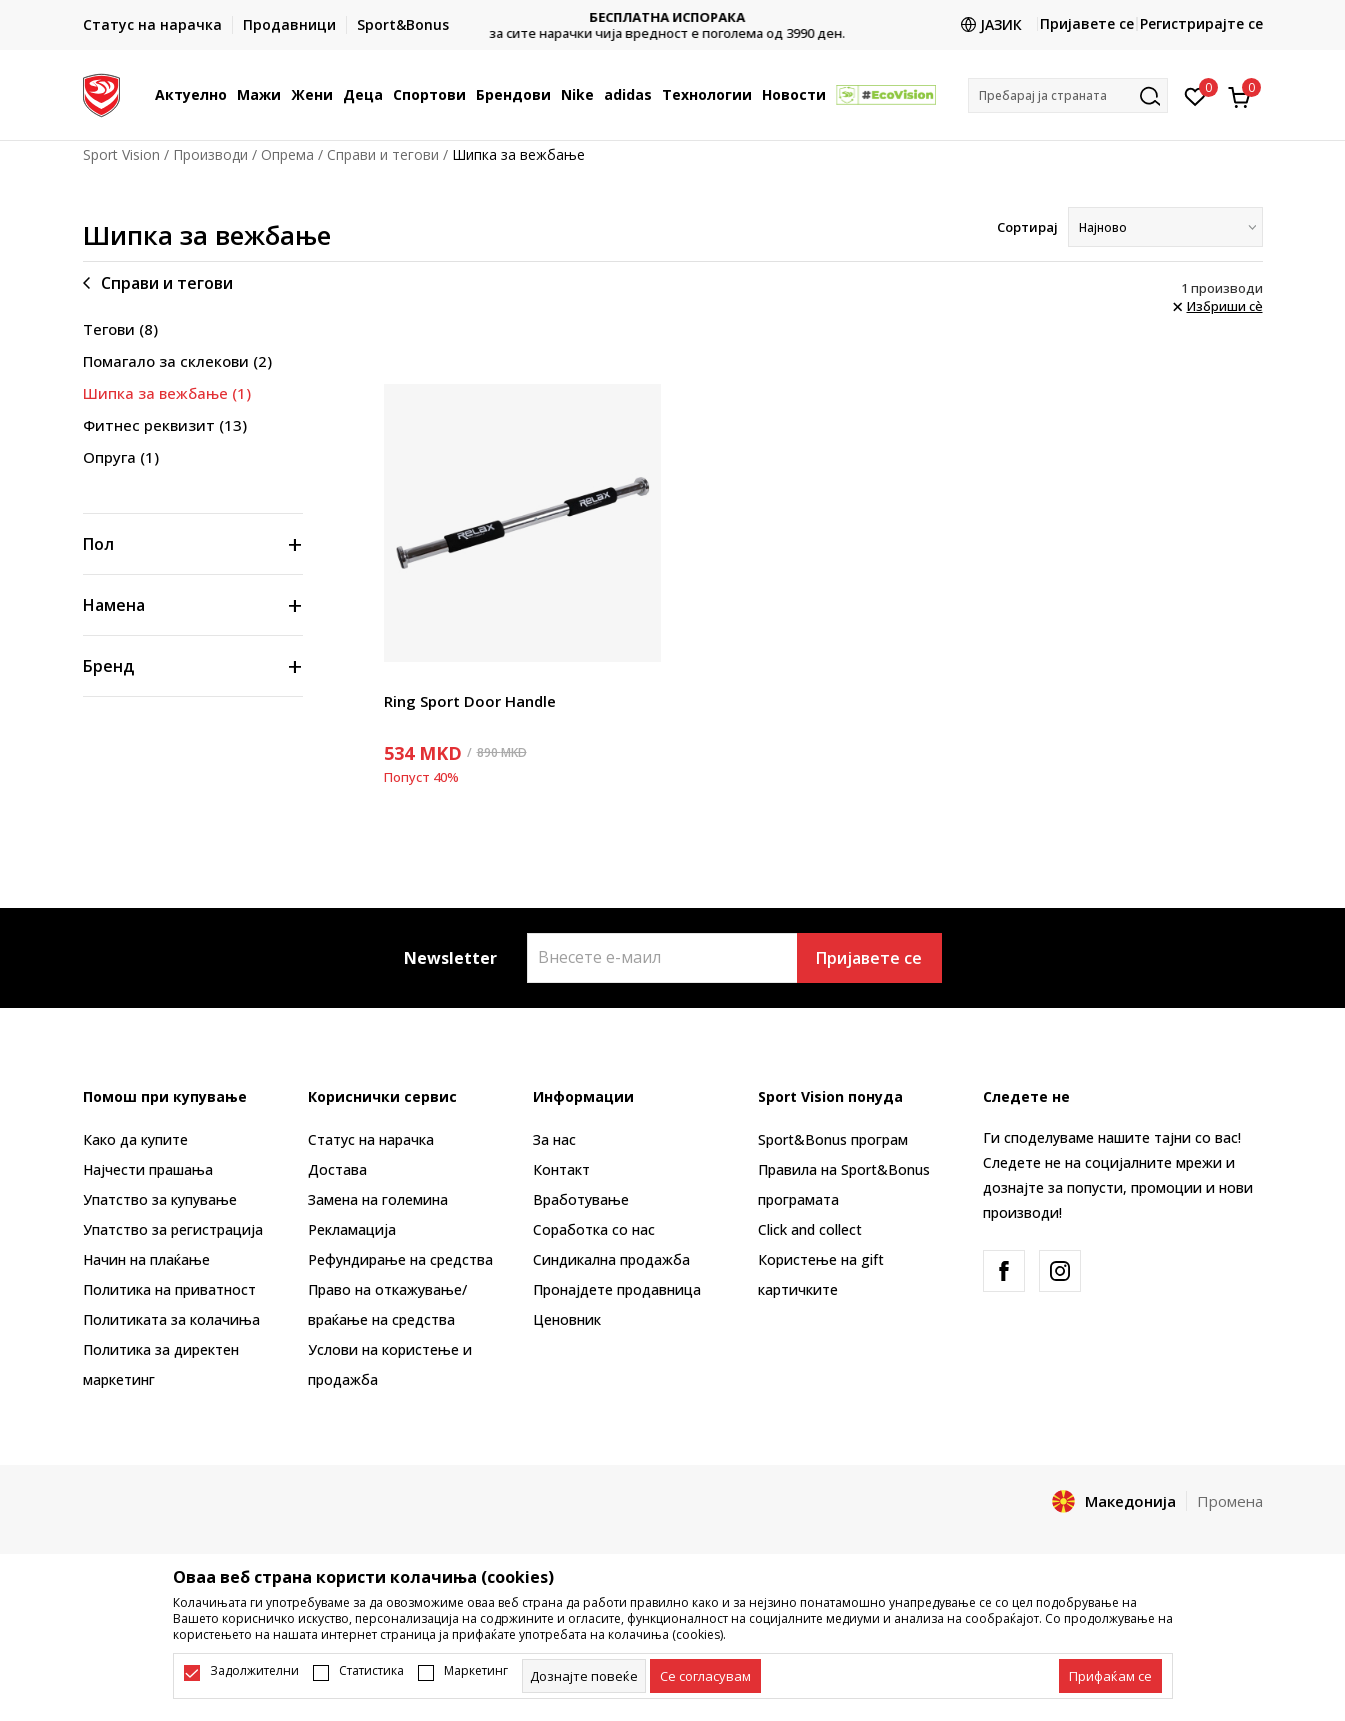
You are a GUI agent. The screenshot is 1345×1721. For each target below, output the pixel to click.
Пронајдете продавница (617, 1289)
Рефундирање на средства (400, 1259)
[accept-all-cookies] (1110, 1676)
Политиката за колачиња (171, 1319)
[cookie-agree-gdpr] (705, 1676)
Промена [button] (1230, 1501)
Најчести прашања (148, 1169)
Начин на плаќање (146, 1259)
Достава (337, 1169)
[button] (1068, 95)
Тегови (120, 329)
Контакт (561, 1169)
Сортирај (1027, 227)
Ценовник (567, 1319)
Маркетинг (476, 1671)
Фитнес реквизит (165, 425)
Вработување (581, 1199)
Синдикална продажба (611, 1259)
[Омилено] (1195, 95)
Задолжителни (254, 1671)
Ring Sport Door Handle (470, 701)
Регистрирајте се (1201, 23)
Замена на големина (378, 1199)
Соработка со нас (594, 1229)
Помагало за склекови (177, 361)
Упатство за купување (160, 1199)
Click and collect (810, 1229)
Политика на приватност (169, 1289)
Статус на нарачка (371, 1139)
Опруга (121, 457)
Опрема (287, 154)
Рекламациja (352, 1229)
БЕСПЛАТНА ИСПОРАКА (673, 17)
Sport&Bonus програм (833, 1139)
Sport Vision (121, 154)
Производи (210, 154)
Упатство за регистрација (173, 1229)
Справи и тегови (383, 154)
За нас (554, 1139)
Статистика (371, 1671)
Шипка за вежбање (167, 393)
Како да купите (135, 1139)
